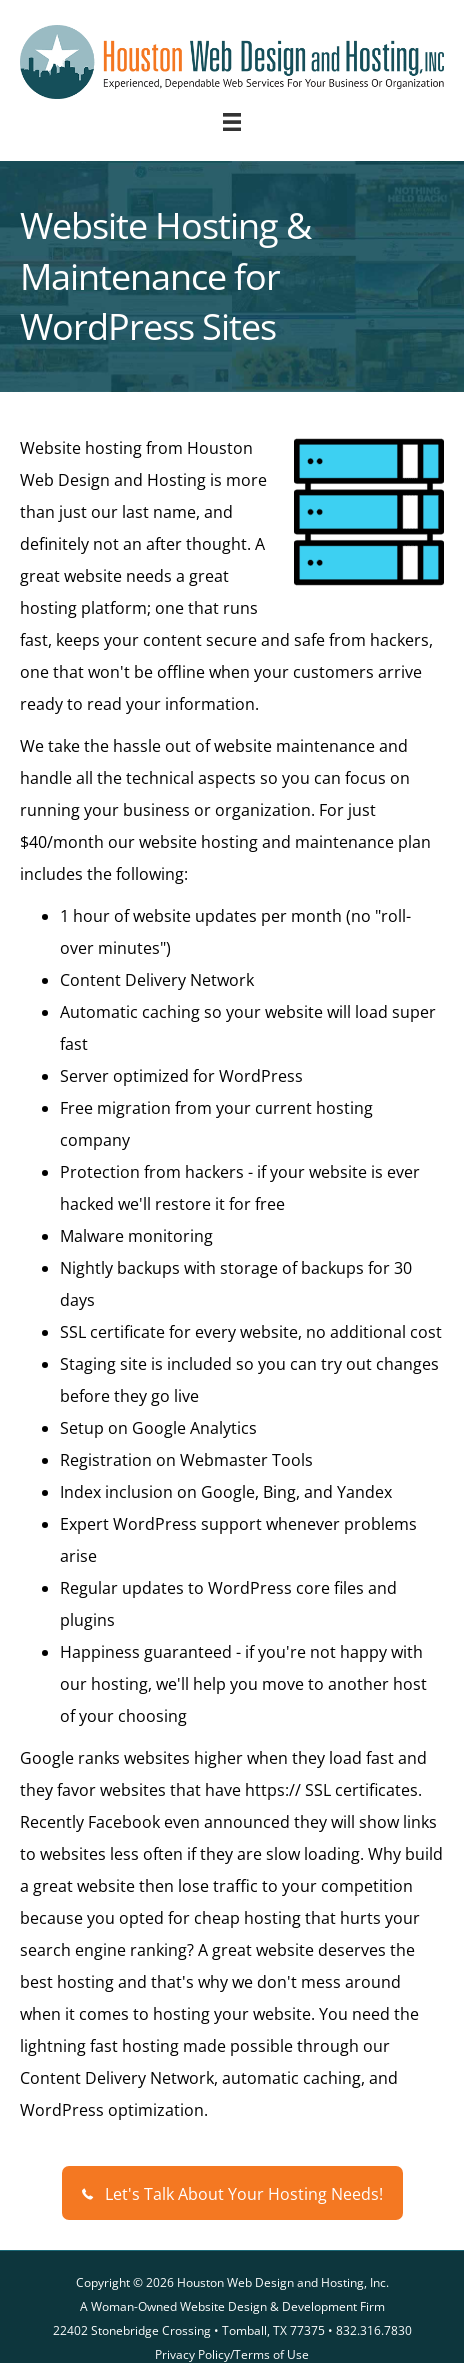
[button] (232, 2193)
